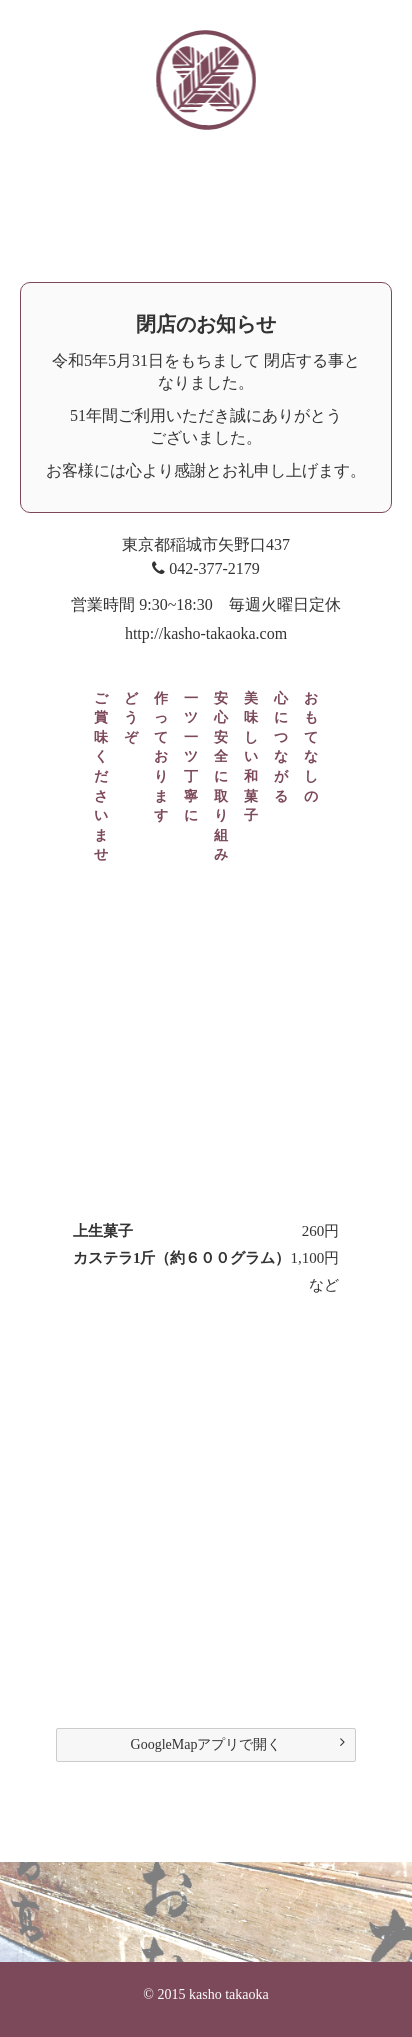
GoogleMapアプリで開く (238, 1743)
